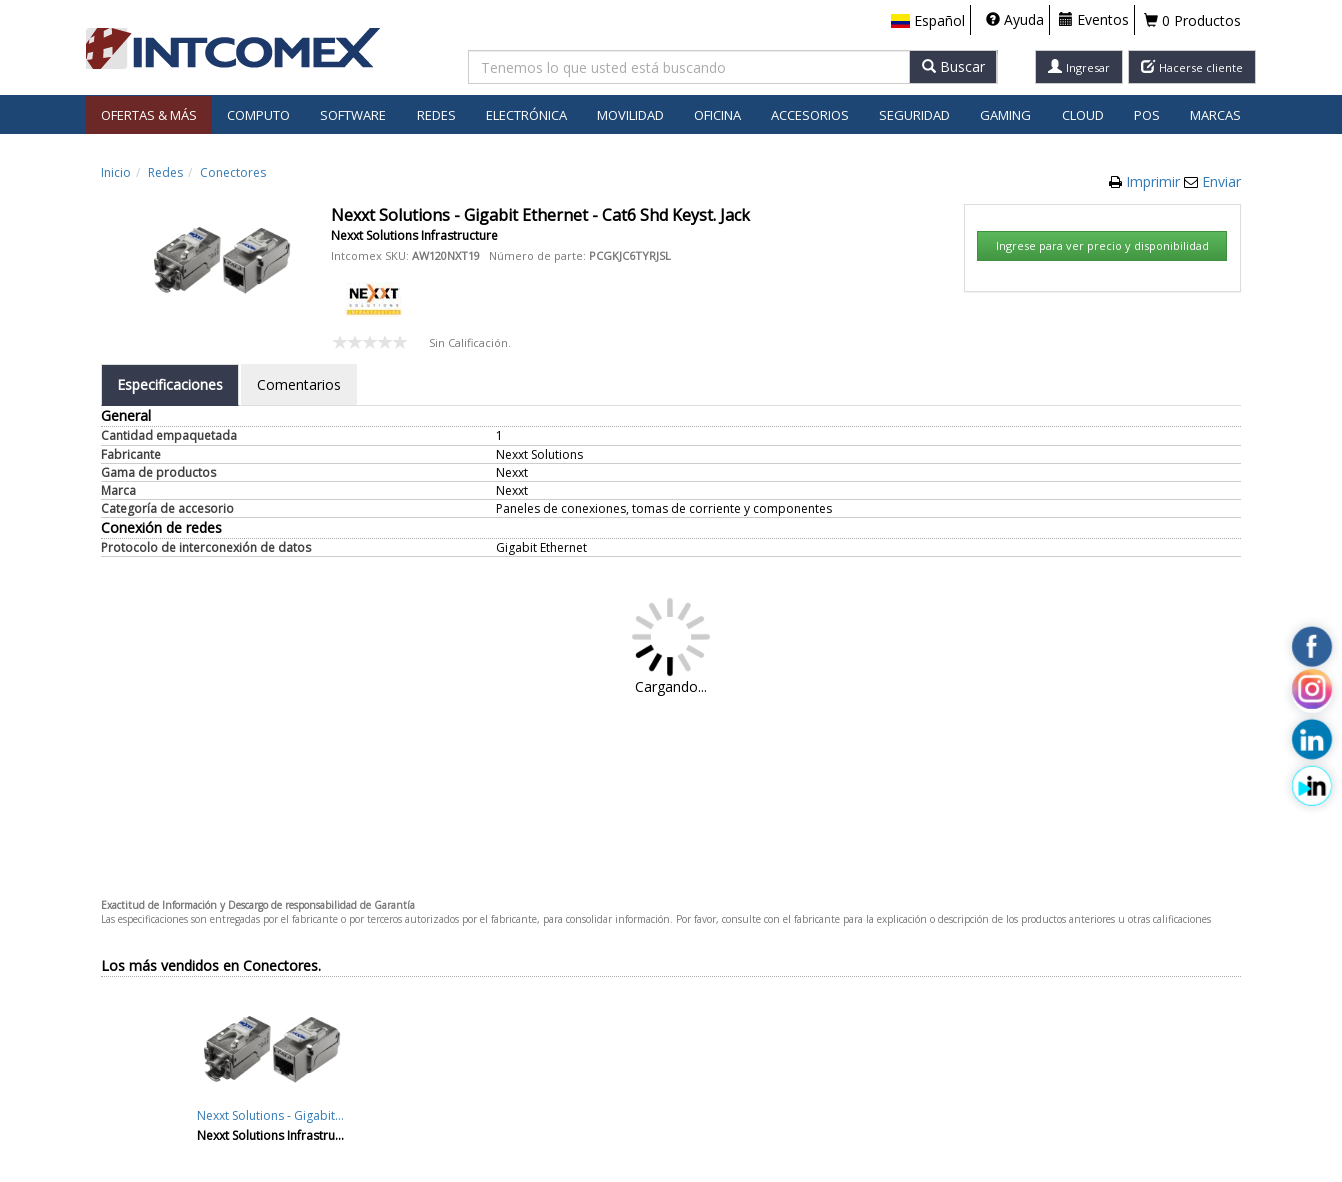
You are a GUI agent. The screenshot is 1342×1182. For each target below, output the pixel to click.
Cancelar (882, 618)
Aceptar (788, 618)
